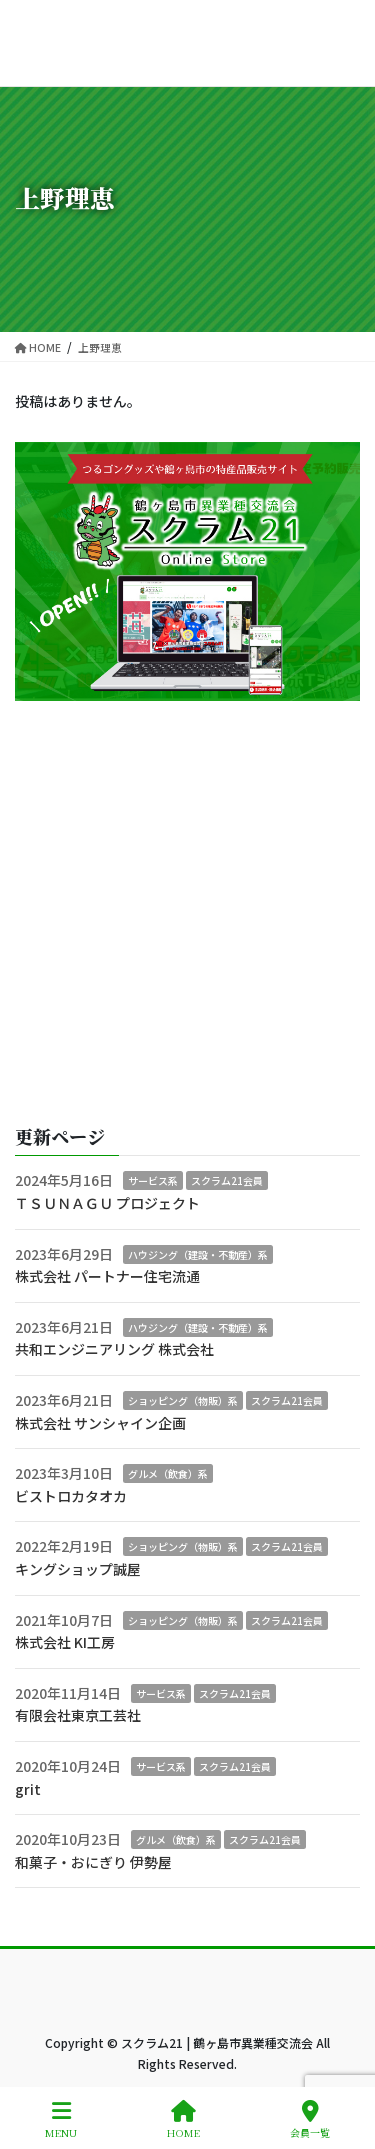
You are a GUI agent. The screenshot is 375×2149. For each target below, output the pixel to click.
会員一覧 (310, 2119)
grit (28, 1789)
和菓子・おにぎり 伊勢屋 (93, 1862)
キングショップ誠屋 (78, 1569)
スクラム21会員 (227, 1180)
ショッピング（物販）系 (183, 1400)
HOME (183, 2119)
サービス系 (153, 1180)
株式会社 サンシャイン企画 (100, 1423)
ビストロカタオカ (71, 1496)
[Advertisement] (187, 913)
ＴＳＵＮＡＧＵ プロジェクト (107, 1203)
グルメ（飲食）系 (168, 1473)
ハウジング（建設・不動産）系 (198, 1254)
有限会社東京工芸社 (78, 1715)
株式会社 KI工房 (65, 1642)
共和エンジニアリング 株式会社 (114, 1349)
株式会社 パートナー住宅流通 (107, 1276)
